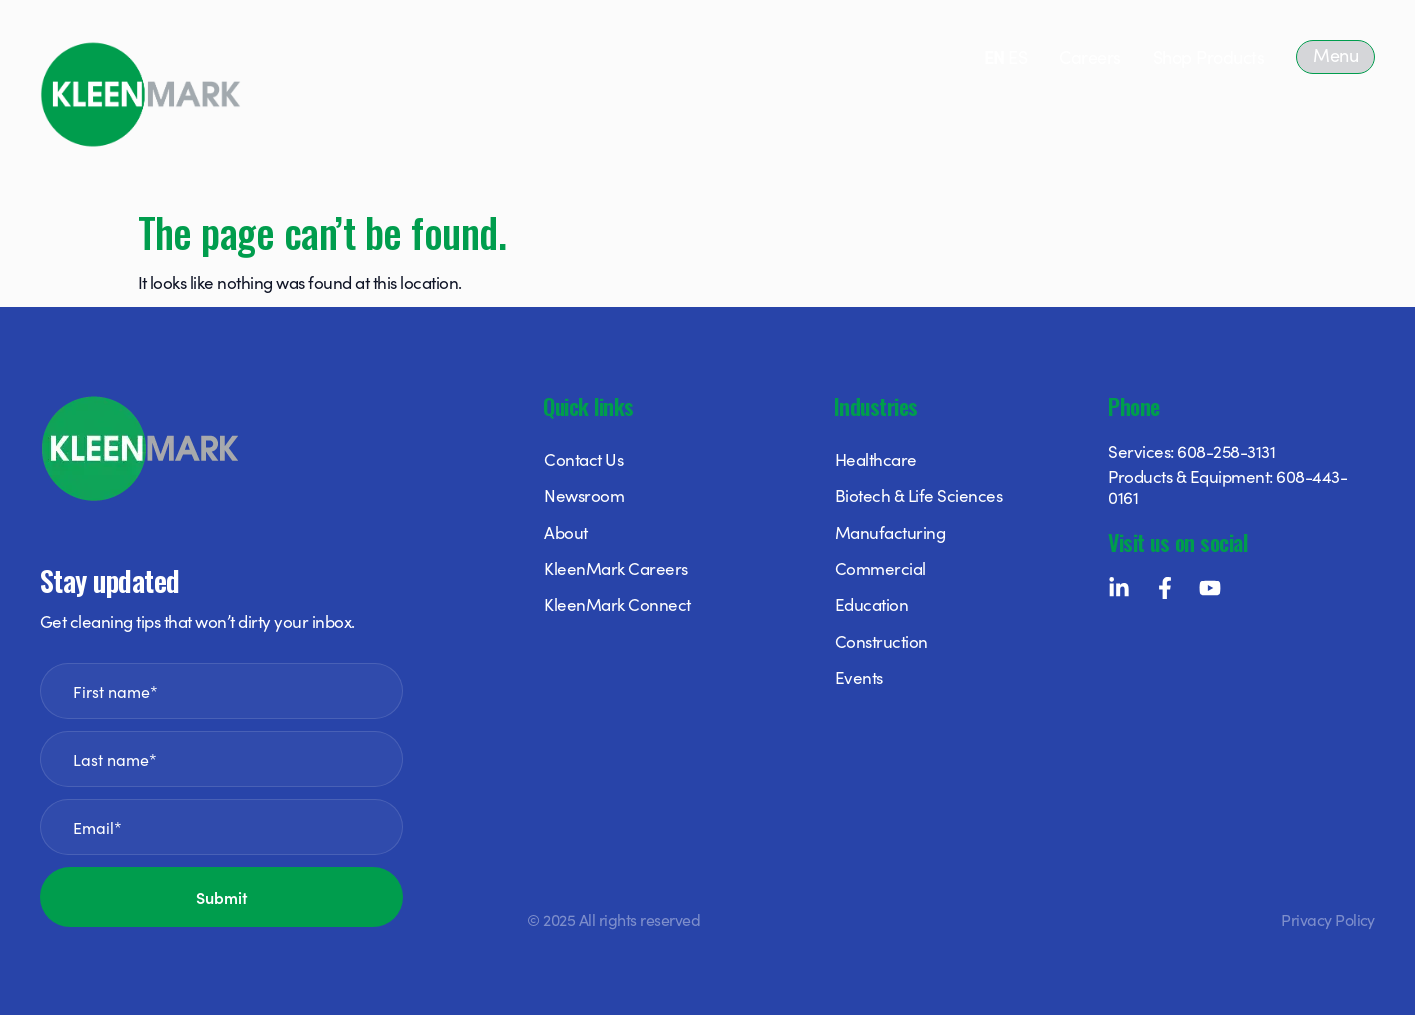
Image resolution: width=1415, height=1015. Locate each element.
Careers (1089, 56)
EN (994, 56)
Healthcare (876, 459)
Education (871, 604)
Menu (1335, 54)
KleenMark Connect (617, 604)
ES (1017, 56)
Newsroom (584, 495)
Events (859, 677)
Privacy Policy (1328, 919)
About (565, 532)
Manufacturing (890, 532)
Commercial (880, 568)
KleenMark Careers (615, 568)
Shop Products (1208, 56)
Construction (881, 641)
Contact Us (583, 459)
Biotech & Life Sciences (918, 495)
